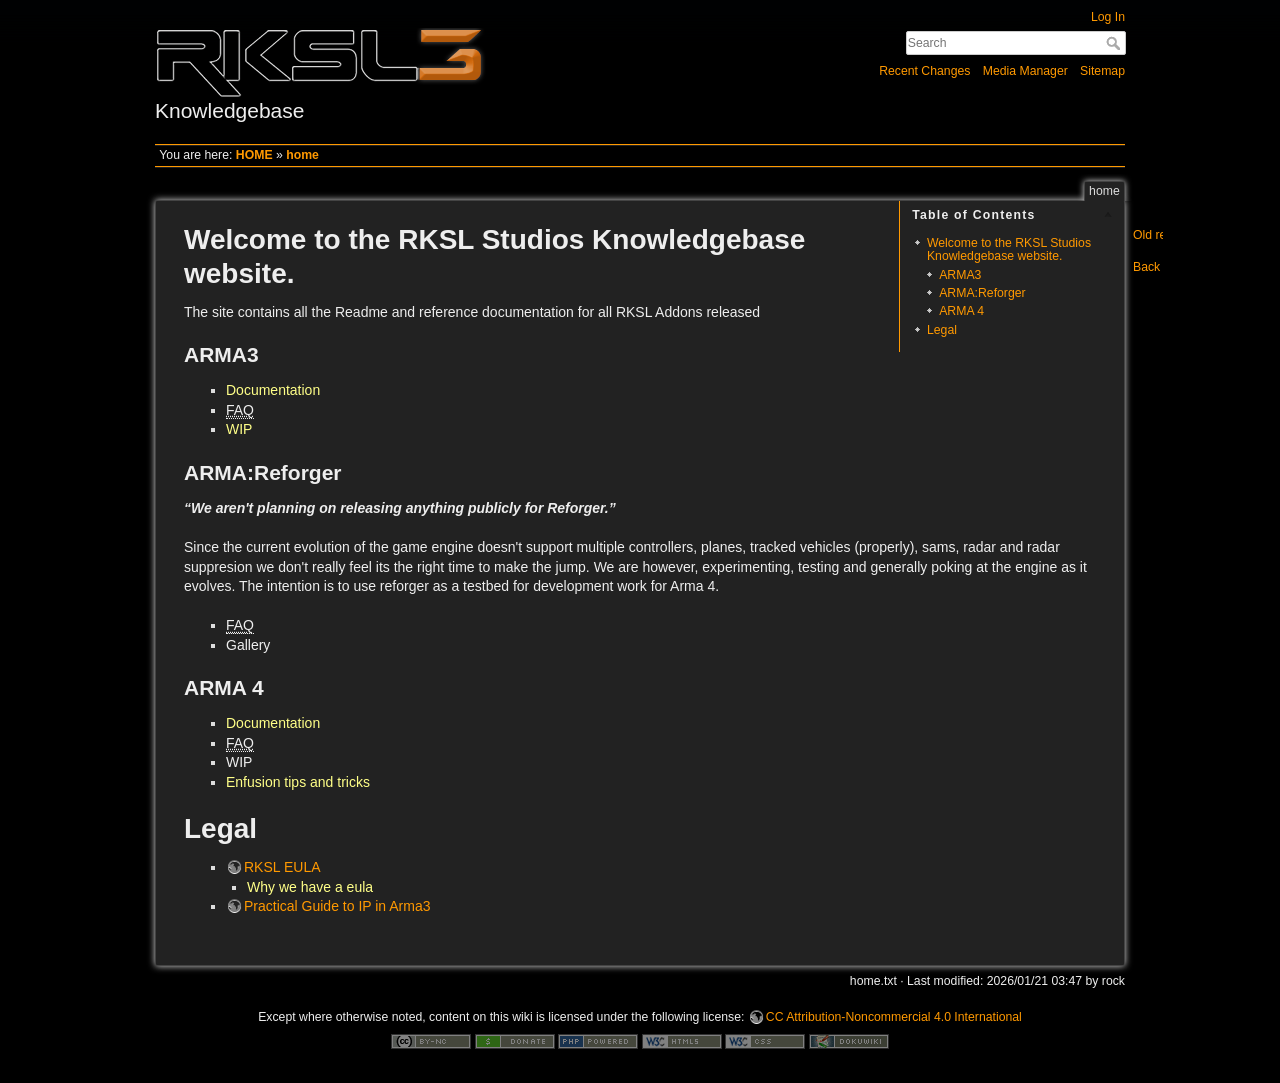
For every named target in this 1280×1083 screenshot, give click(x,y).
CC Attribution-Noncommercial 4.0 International (894, 1017)
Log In (1108, 17)
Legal (942, 330)
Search (1115, 43)
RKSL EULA (282, 867)
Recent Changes (924, 71)
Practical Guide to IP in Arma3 (337, 906)
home (302, 155)
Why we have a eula (310, 887)
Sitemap (1102, 71)
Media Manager (1025, 71)
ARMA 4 (961, 311)
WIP (239, 429)
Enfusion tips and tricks (298, 782)
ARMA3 (960, 275)
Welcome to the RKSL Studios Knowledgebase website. (1009, 249)
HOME (254, 155)
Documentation (273, 390)
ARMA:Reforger (982, 293)
